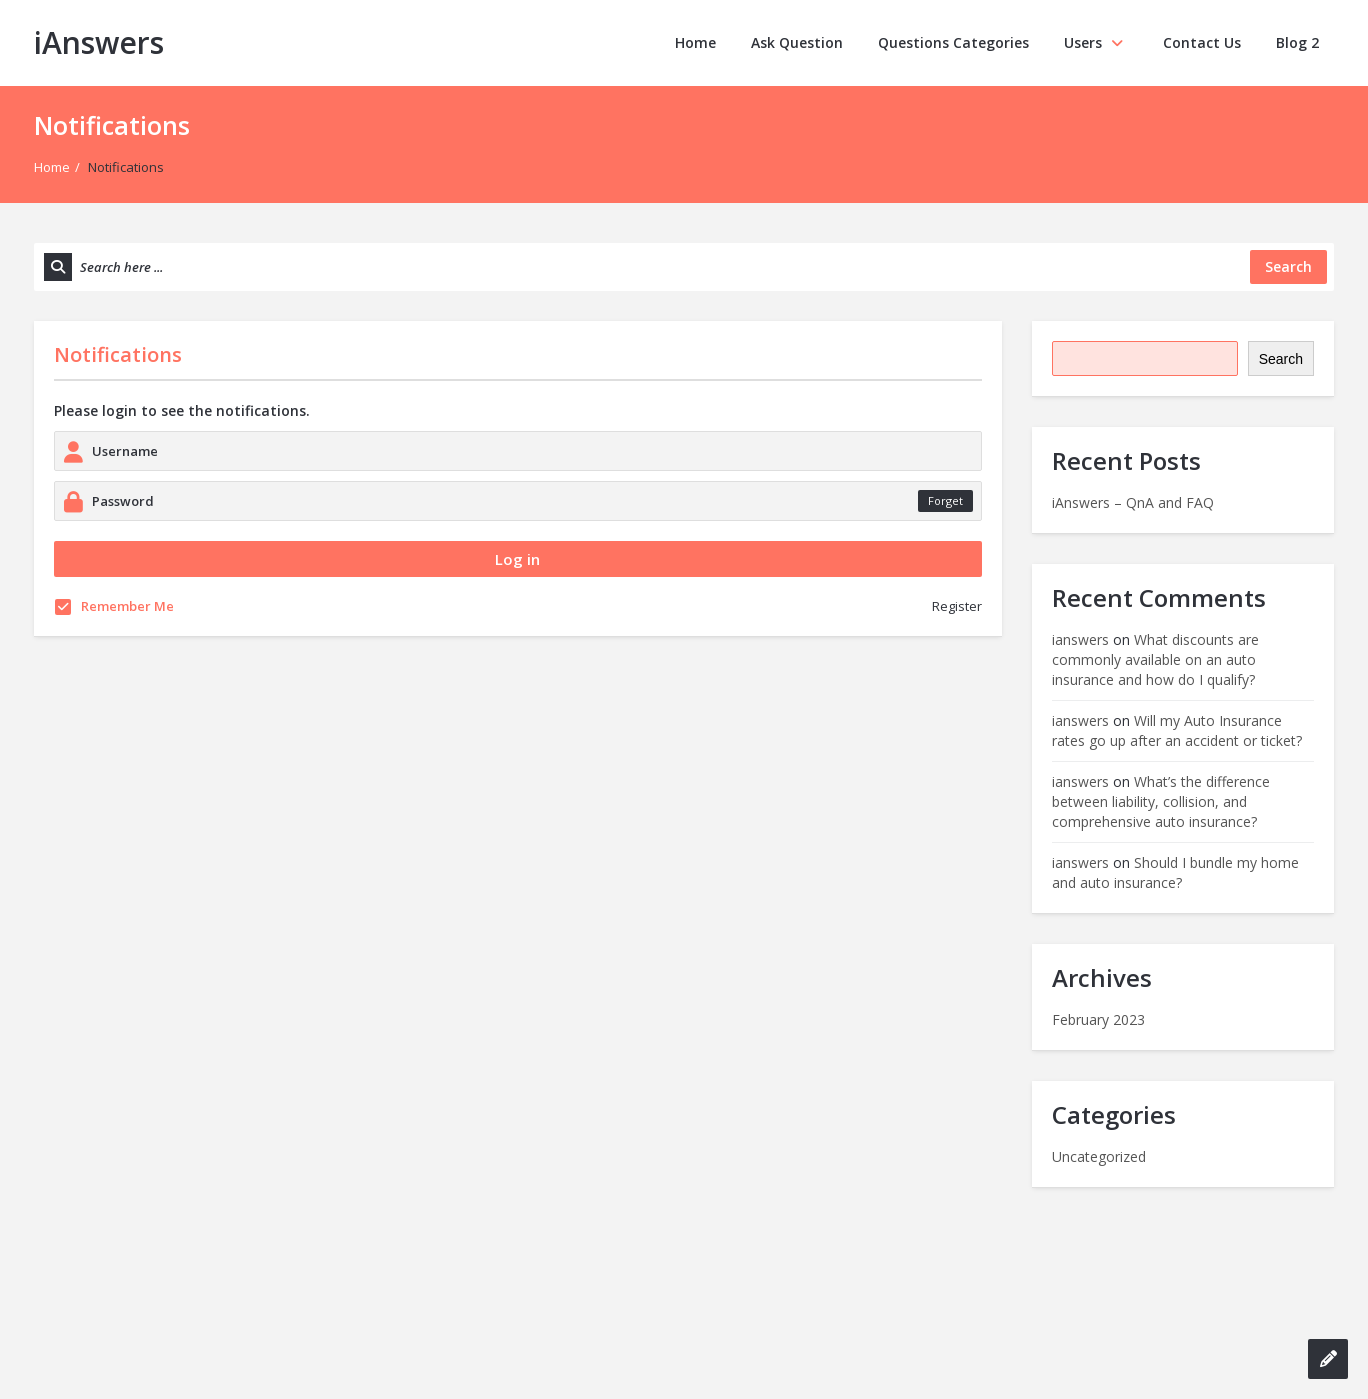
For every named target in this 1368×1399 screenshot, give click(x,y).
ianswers (1080, 639)
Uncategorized (1099, 1156)
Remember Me (114, 606)
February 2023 (1098, 1019)
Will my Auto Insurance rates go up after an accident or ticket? (1177, 730)
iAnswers (99, 42)
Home (695, 42)
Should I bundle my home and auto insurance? (1175, 872)
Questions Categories (953, 42)
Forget (945, 500)
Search (1281, 359)
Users (1096, 42)
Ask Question (797, 42)
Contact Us (1202, 42)
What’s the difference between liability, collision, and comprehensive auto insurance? (1161, 801)
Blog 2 (1297, 42)
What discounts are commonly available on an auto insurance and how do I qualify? (1155, 659)
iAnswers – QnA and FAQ (1133, 502)
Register (957, 606)
